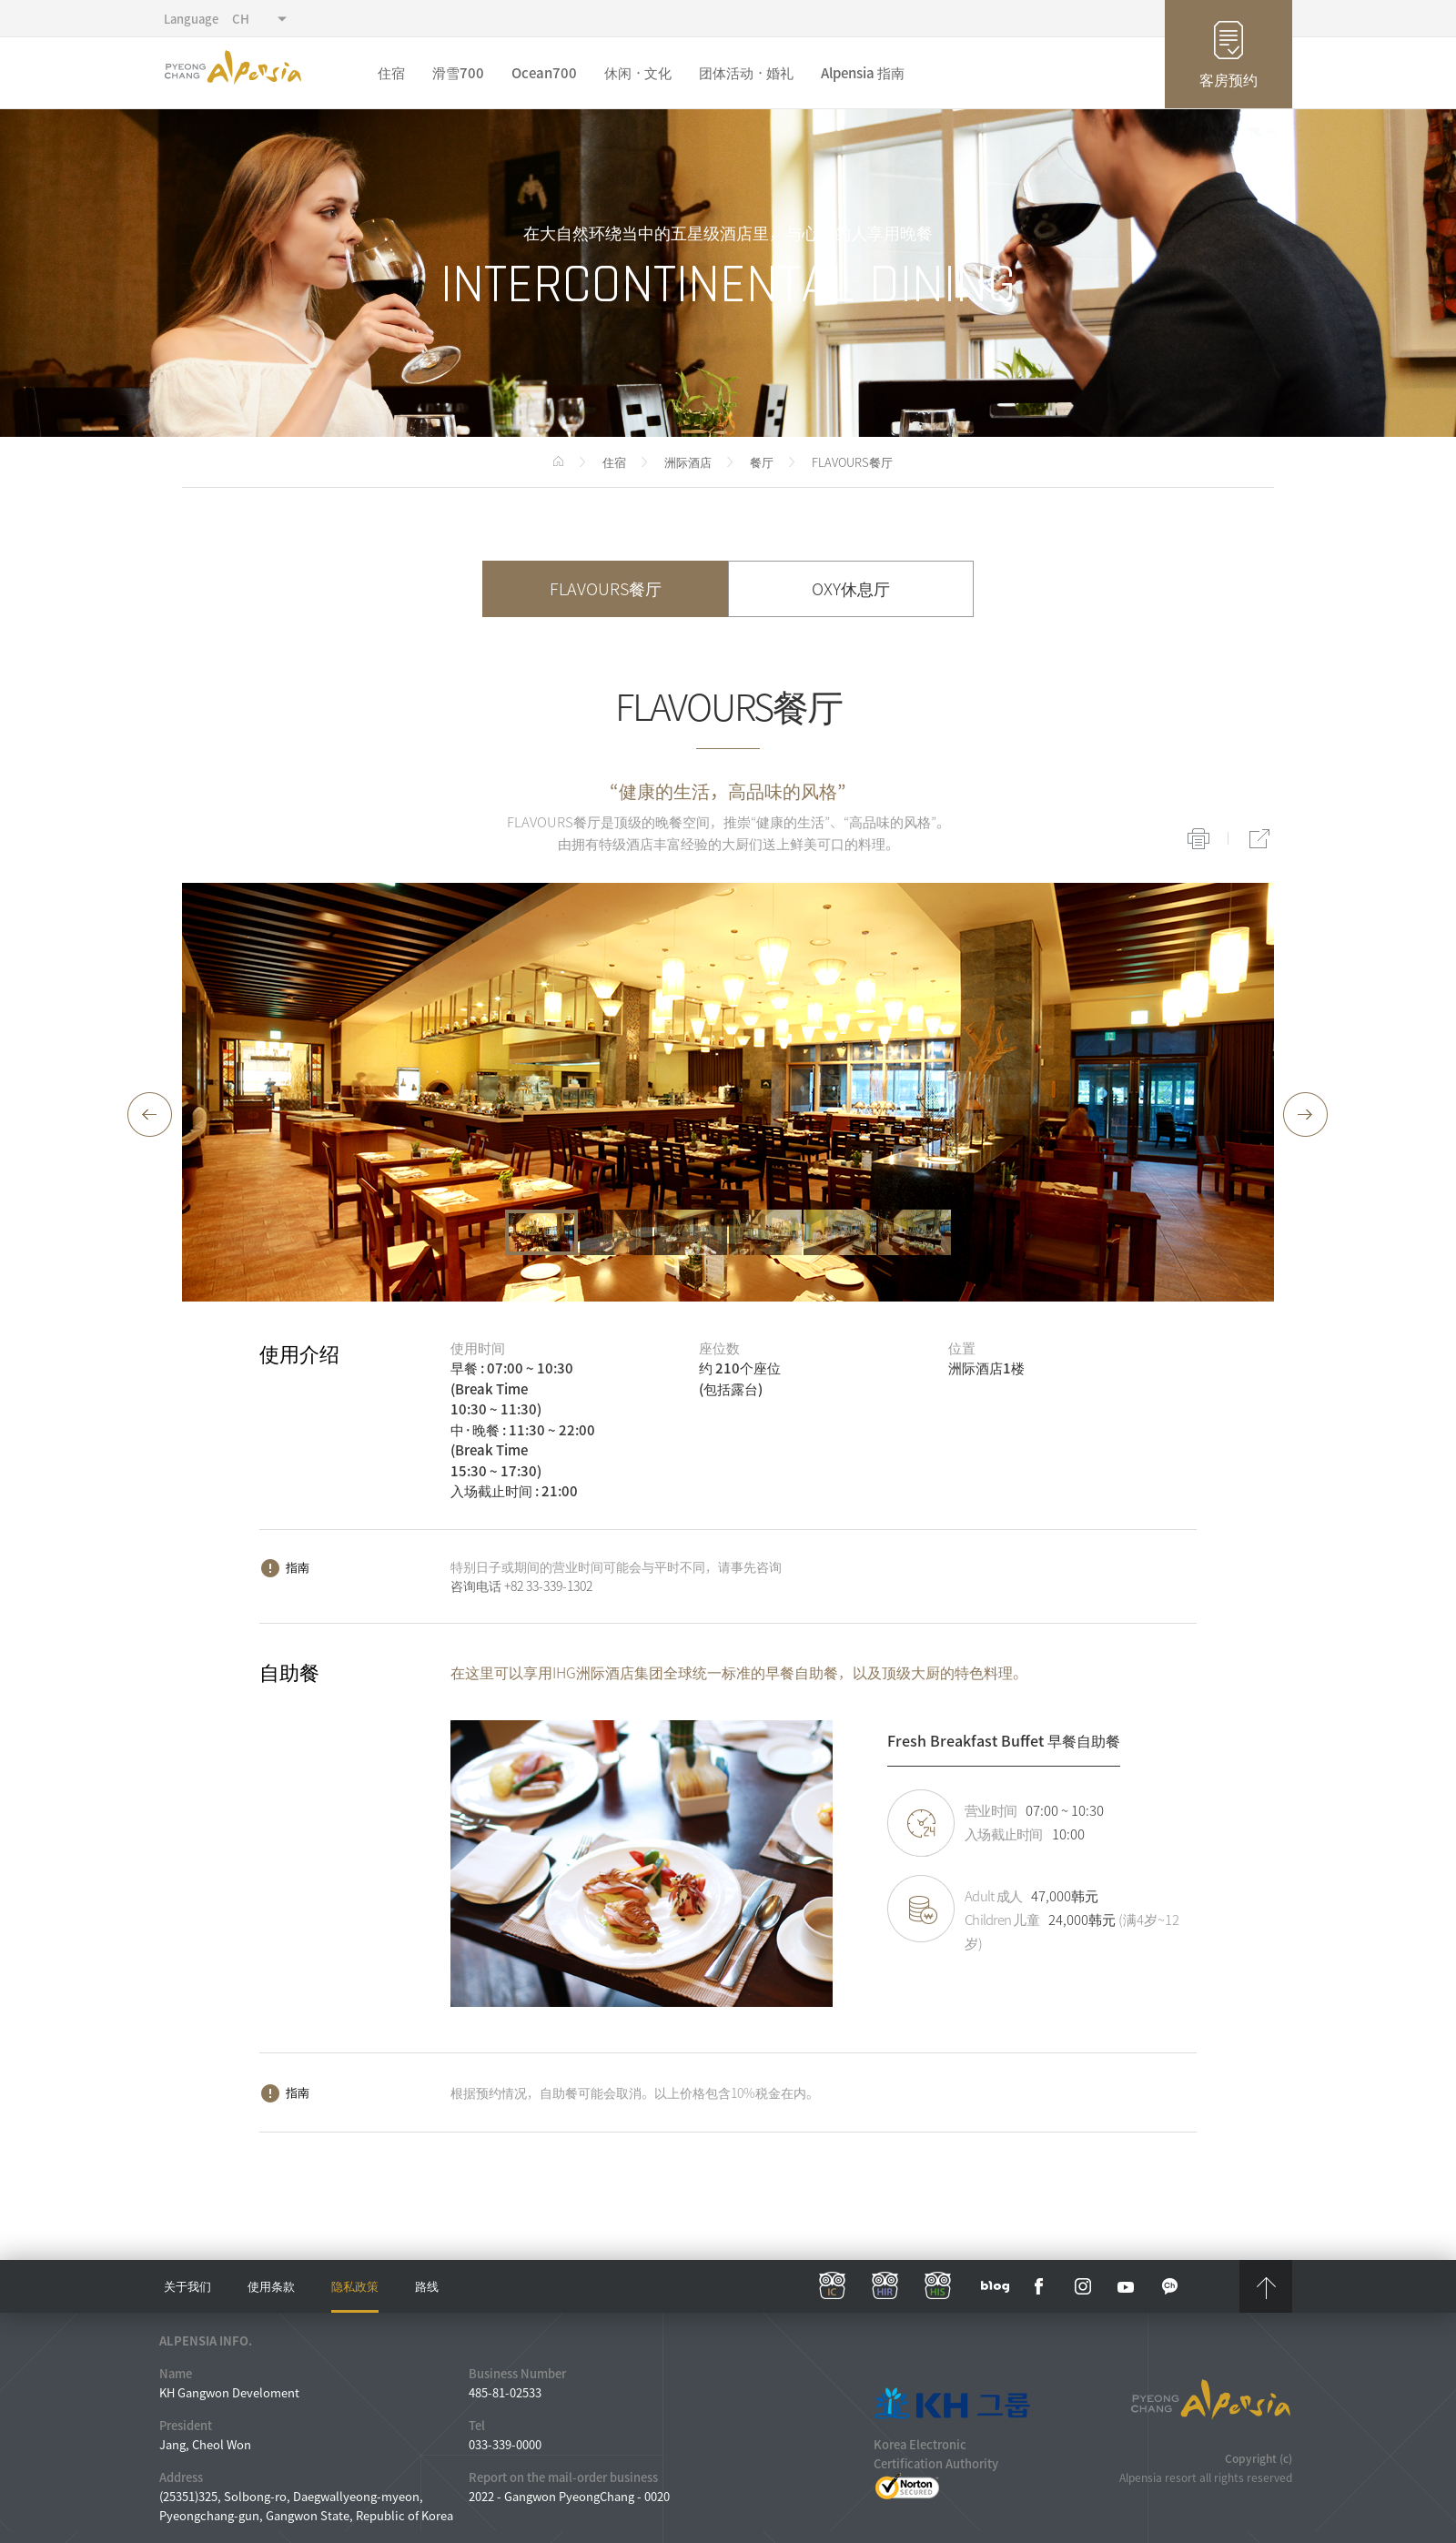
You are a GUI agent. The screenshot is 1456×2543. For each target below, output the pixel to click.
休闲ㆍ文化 (638, 73)
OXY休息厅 (851, 588)
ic (832, 2286)
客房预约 (1228, 79)
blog (995, 2286)
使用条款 (271, 2286)
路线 (427, 2286)
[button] (150, 1115)
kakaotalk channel (1170, 2286)
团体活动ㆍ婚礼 (746, 73)
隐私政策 (355, 2286)
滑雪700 (458, 73)
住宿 (391, 73)
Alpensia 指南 (863, 73)
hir (885, 2286)
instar (1083, 2286)
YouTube (1126, 2286)
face (1039, 2286)
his (938, 2286)
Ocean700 (544, 73)
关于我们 (187, 2286)
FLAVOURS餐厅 (606, 588)
